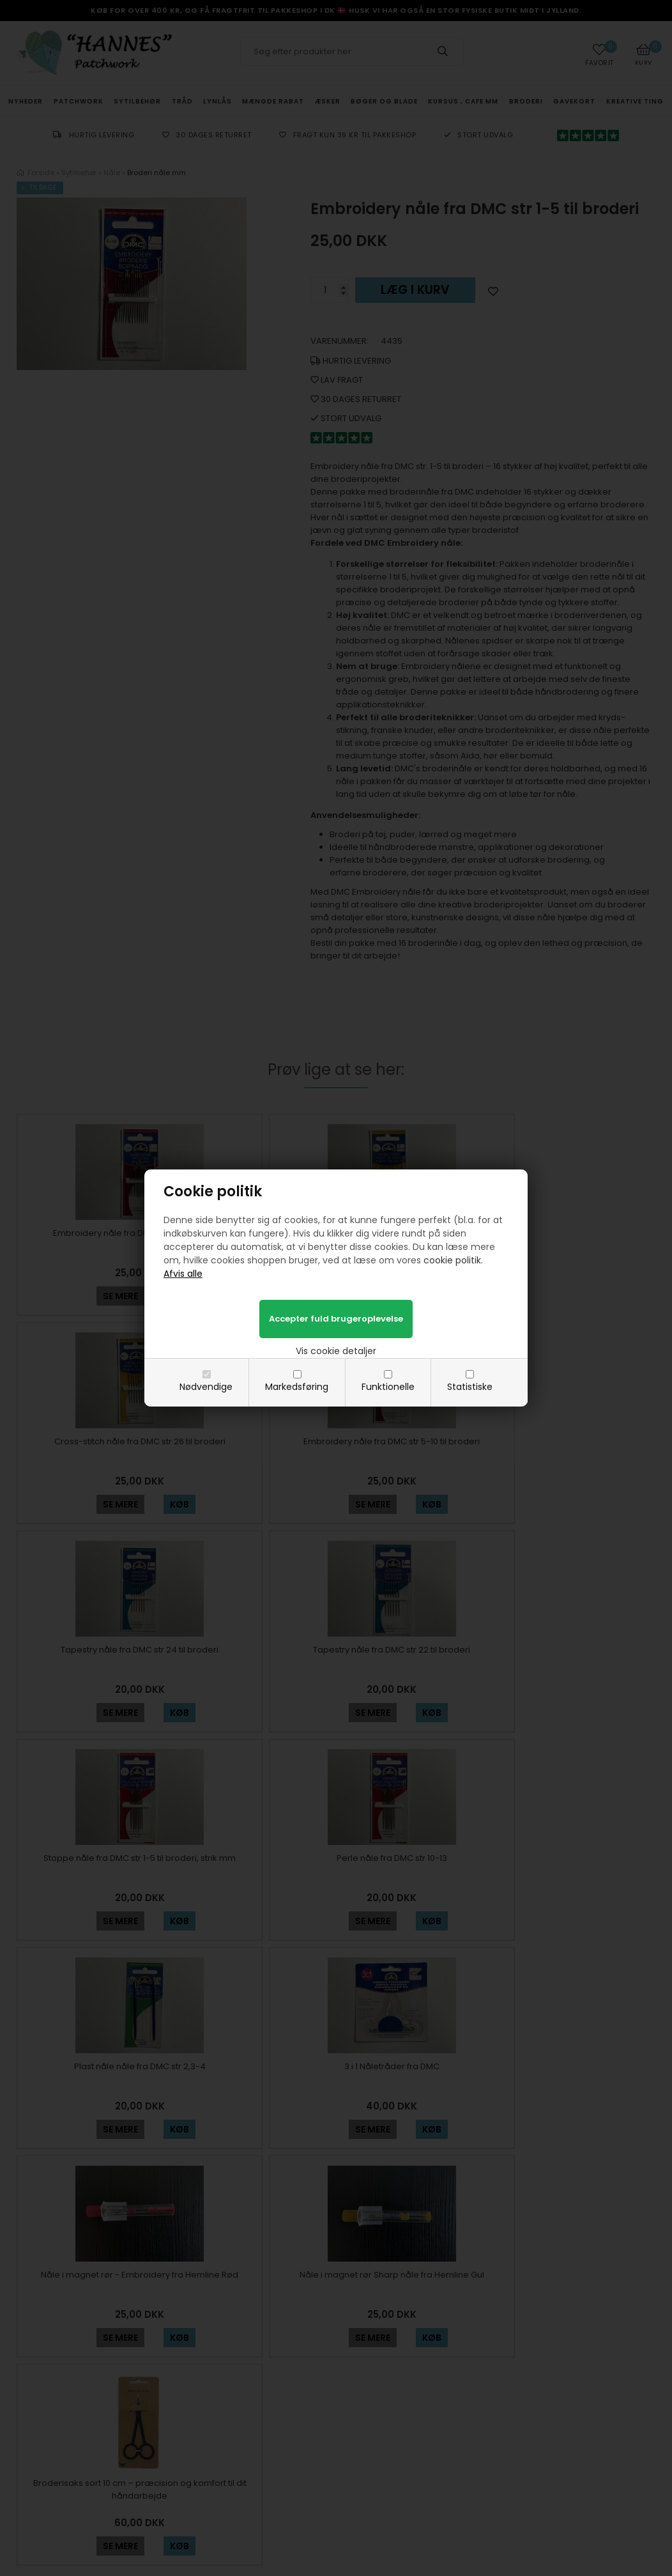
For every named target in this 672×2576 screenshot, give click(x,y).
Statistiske (470, 1386)
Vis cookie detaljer (336, 1351)
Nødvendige (206, 1386)
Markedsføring (296, 1386)
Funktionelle (388, 1386)
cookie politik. (453, 1260)
